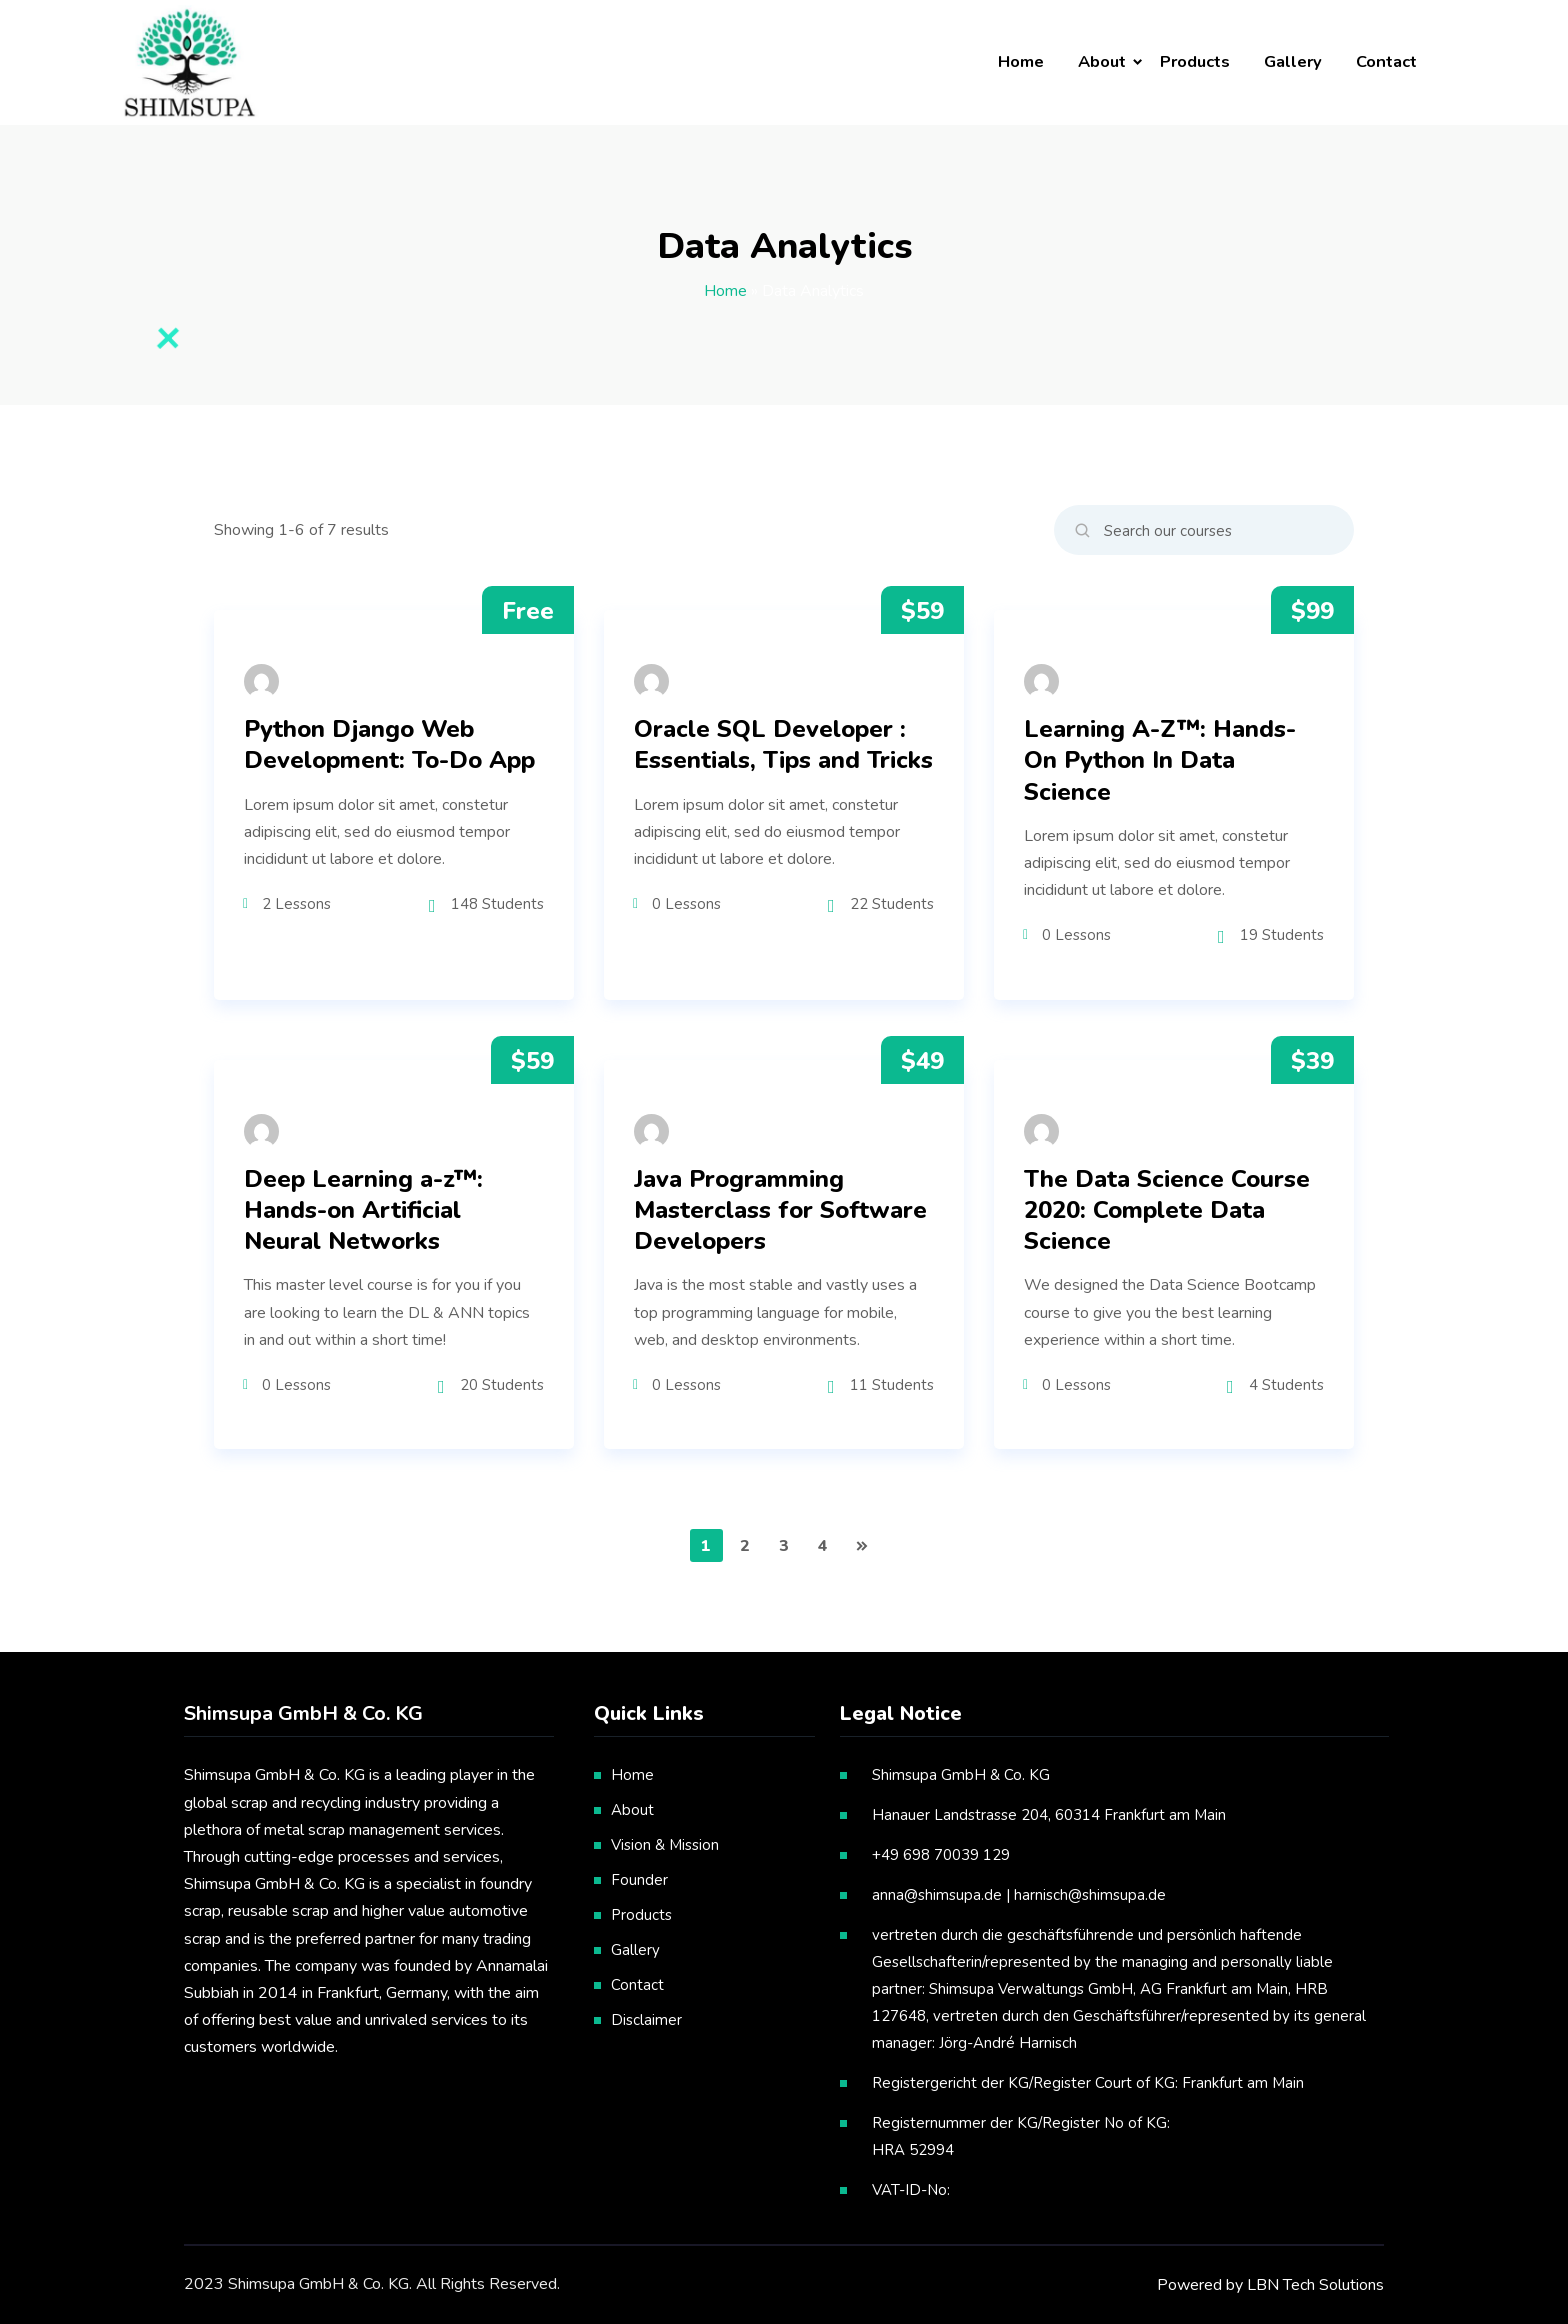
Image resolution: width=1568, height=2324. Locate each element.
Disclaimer (646, 2020)
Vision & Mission (665, 1845)
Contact (1386, 61)
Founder (639, 1880)
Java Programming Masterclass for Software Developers (780, 1210)
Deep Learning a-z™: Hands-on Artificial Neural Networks (363, 1210)
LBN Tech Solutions (1315, 2285)
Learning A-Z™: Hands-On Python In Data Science (1160, 760)
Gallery (1293, 61)
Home (1021, 61)
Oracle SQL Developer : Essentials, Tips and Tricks (783, 745)
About (1102, 61)
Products (1195, 61)
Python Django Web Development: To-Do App (389, 745)
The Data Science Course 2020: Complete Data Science (1167, 1210)
